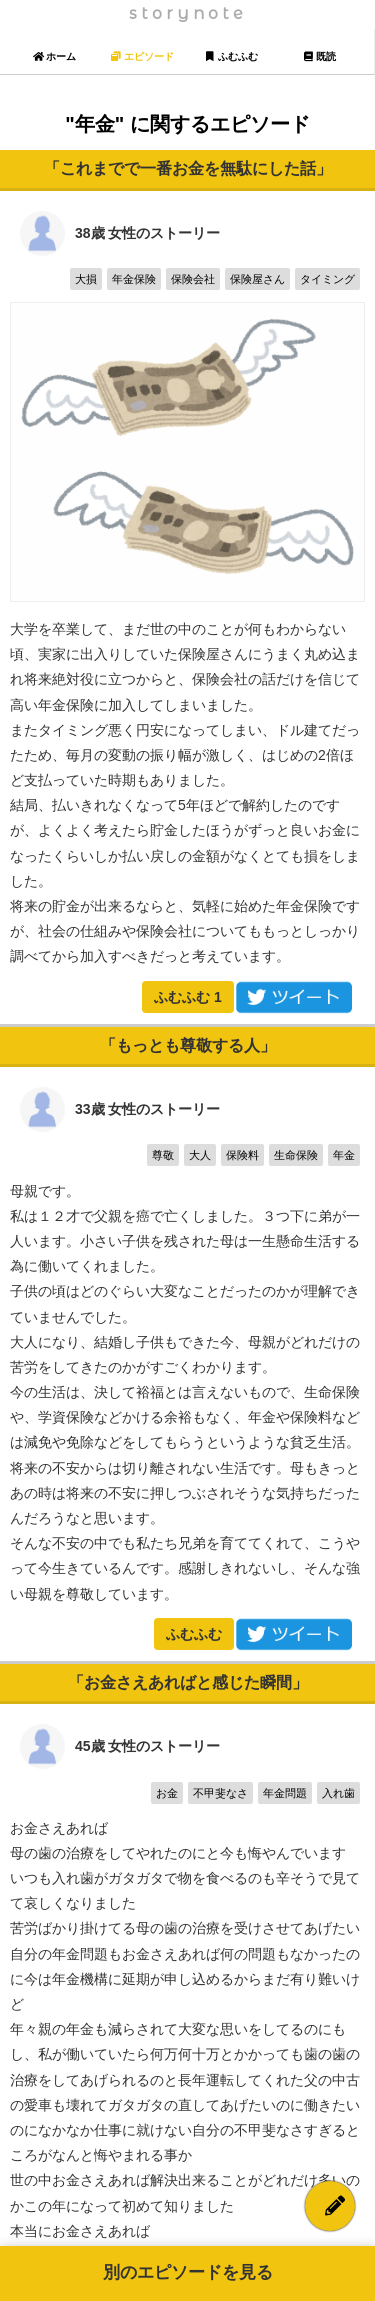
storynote (188, 13)
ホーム (54, 56)
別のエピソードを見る (188, 2272)
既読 (319, 56)
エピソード (142, 56)
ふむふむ (188, 997)
